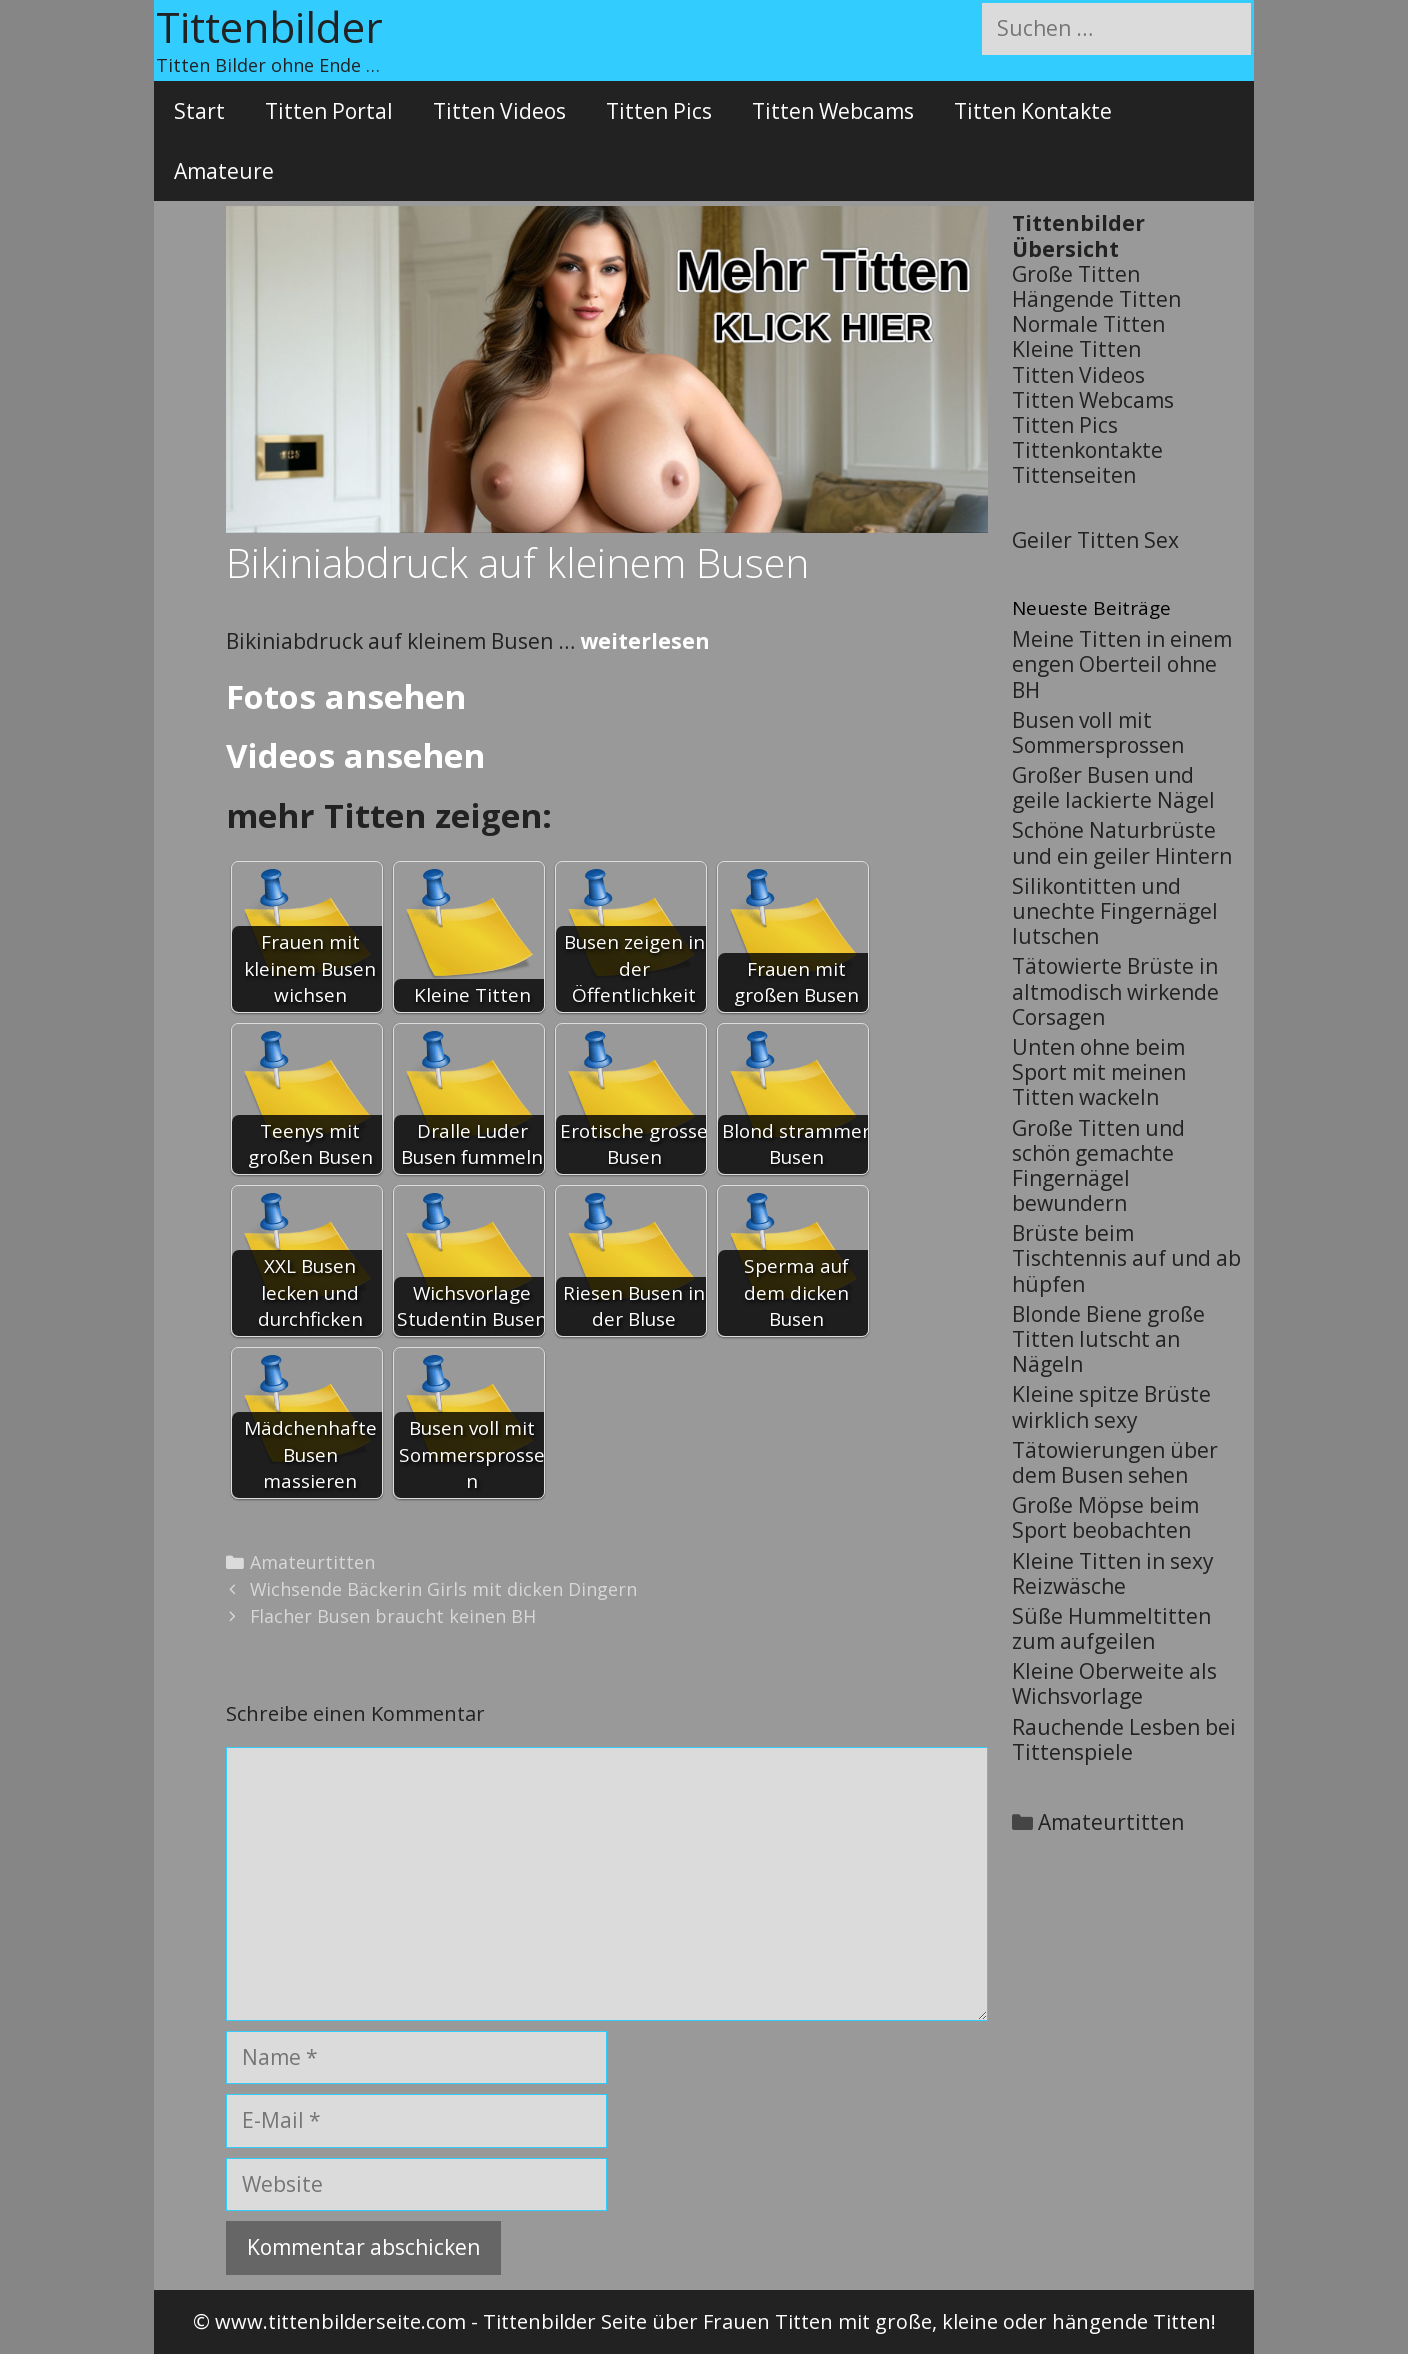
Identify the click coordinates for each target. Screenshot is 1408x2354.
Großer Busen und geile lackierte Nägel (1113, 787)
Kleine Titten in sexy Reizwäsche (1113, 1573)
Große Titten (1076, 274)
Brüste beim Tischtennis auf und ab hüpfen (1126, 1258)
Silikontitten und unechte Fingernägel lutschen (1115, 911)
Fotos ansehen (346, 696)
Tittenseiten (1074, 475)
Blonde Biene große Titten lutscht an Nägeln (1108, 1339)
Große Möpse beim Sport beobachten (1105, 1517)
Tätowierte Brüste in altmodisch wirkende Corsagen (1115, 991)
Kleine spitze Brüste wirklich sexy (1111, 1406)
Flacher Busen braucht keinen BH (393, 1616)
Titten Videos (499, 111)
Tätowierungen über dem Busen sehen (1115, 1462)
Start (199, 111)
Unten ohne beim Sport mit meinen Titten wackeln (1099, 1072)
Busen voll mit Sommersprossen (1098, 732)
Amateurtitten (312, 1562)
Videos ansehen (355, 755)
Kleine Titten (1076, 349)
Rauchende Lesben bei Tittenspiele (1124, 1739)
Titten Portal (329, 111)
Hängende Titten (1096, 299)
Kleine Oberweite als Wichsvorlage (1114, 1683)
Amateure (224, 171)
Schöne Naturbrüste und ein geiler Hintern (1122, 842)
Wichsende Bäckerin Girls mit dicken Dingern (443, 1589)
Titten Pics (659, 111)
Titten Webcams (833, 111)
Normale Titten (1088, 324)
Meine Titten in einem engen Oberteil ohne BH (1122, 664)
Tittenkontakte (1087, 450)
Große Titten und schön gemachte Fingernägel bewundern (1098, 1166)
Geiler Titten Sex (1095, 540)
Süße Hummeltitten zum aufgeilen (1111, 1628)
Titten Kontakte (1033, 111)
